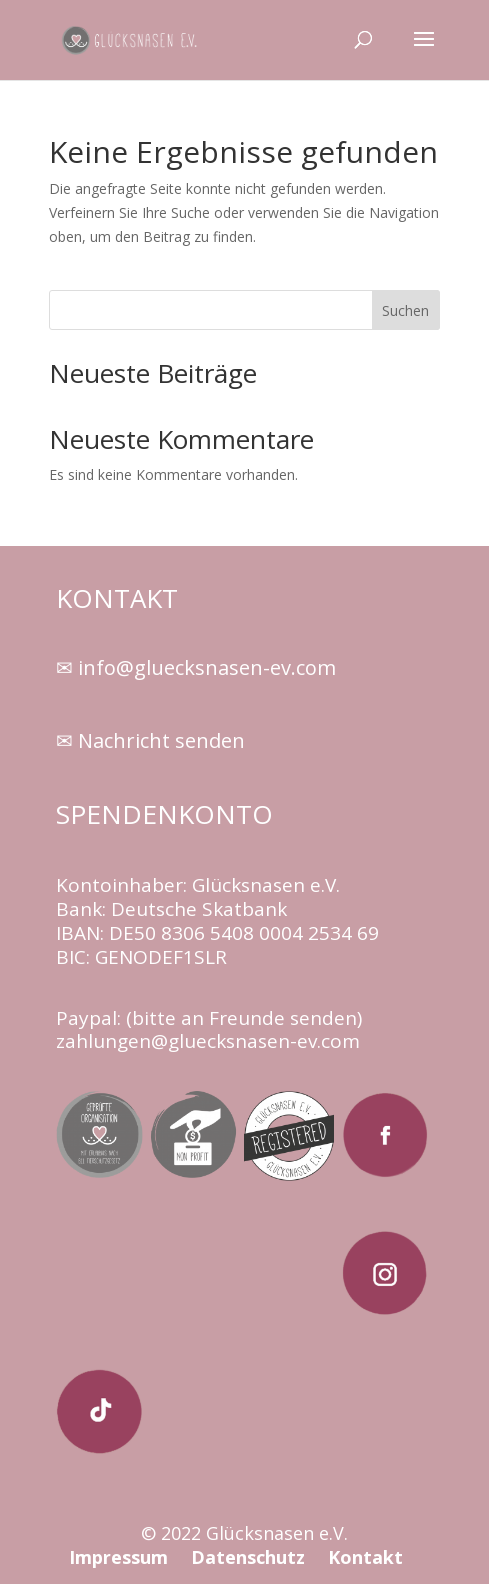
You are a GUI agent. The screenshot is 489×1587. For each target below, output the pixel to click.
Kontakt (365, 1557)
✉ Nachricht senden (150, 740)
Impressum (121, 1557)
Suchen (405, 310)
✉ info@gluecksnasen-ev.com (196, 667)
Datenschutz (248, 1557)
